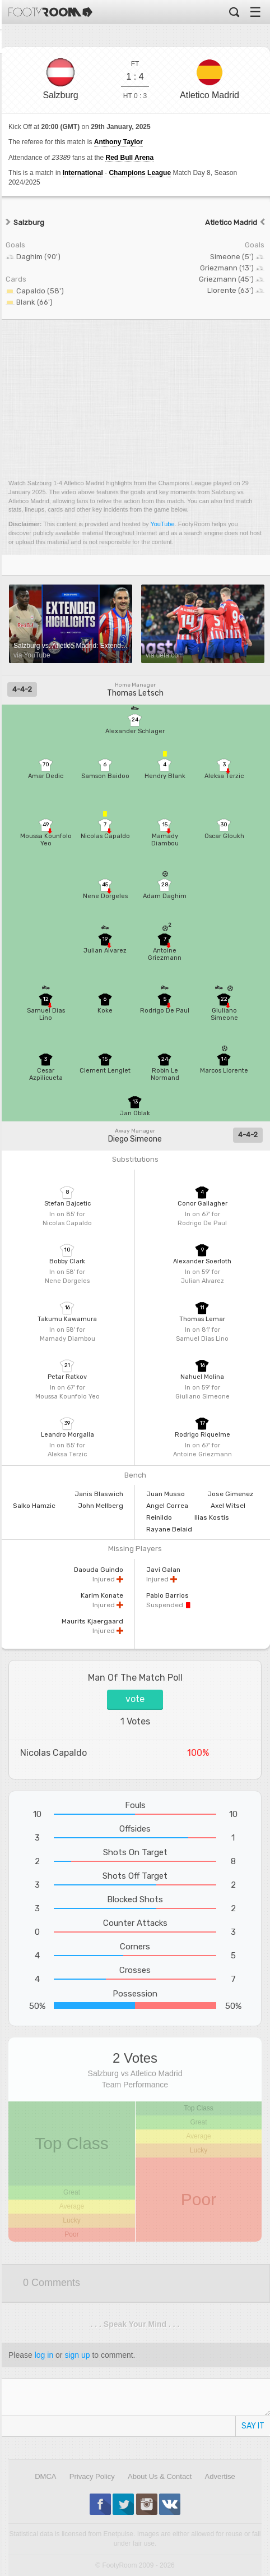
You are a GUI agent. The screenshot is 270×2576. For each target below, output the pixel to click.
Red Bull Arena (129, 158)
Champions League (140, 173)
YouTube (162, 524)
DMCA (45, 2476)
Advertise (220, 2476)
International (83, 173)
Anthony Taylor (118, 142)
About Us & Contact (160, 2476)
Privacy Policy (92, 2476)
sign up (77, 2354)
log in (44, 2354)
